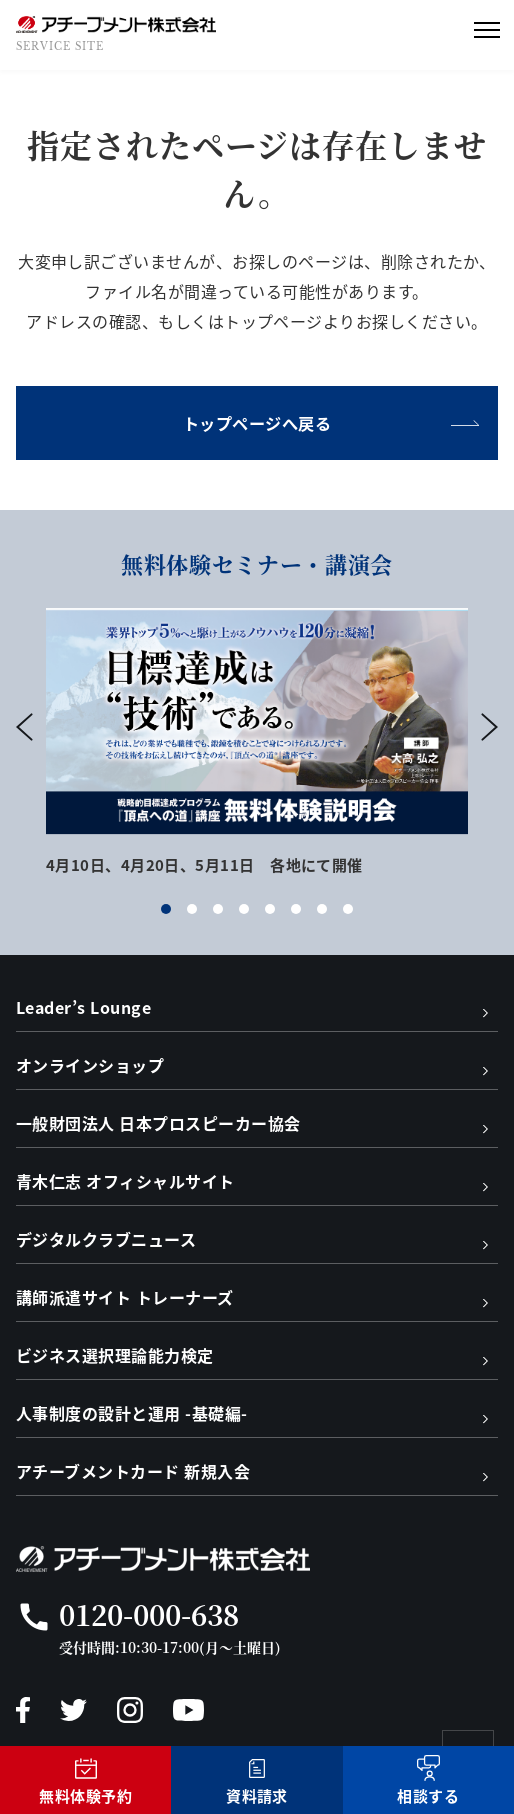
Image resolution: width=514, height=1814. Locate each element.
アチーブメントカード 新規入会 (133, 1471)
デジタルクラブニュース (106, 1239)
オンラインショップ (90, 1065)
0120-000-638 (149, 1614)
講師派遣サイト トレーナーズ (125, 1297)
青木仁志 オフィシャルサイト (125, 1181)
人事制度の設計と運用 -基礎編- (132, 1413)
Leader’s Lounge (83, 1007)
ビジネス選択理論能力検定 (115, 1355)
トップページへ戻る (257, 423)
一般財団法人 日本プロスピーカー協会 (158, 1123)
